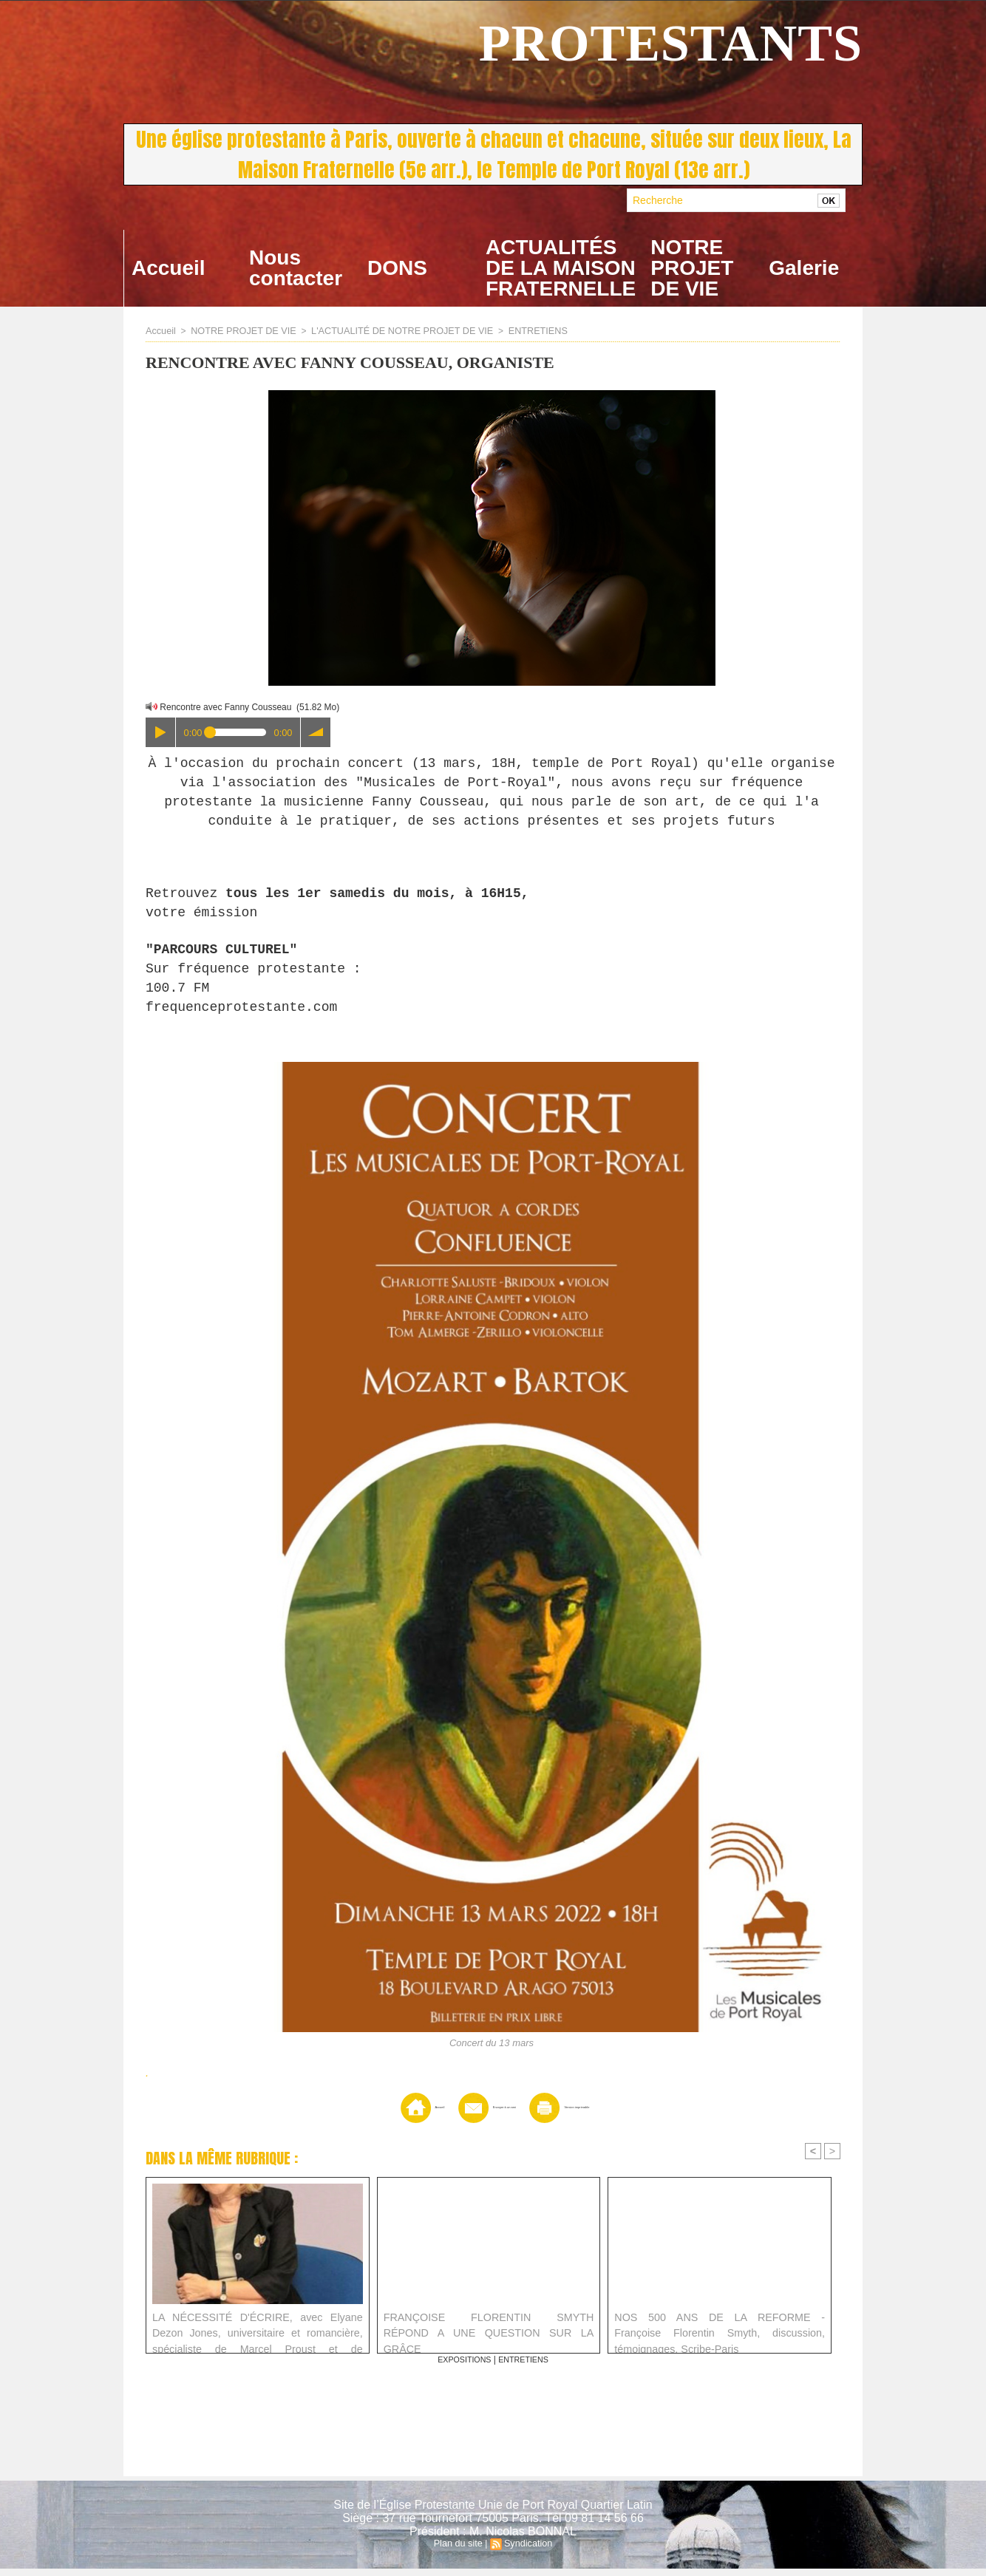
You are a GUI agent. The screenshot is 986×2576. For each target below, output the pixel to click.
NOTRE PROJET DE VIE (691, 268)
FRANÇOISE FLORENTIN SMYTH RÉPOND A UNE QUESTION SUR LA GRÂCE (489, 2332)
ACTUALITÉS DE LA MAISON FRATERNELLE (561, 268)
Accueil (168, 267)
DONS (397, 267)
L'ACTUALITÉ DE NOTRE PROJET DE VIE (391, 331)
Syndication (527, 2551)
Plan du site (459, 2551)
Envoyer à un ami (469, 2114)
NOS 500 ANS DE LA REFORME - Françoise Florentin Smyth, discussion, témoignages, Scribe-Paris (719, 2336)
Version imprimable (591, 2114)
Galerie (804, 267)
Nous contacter (295, 268)
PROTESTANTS (671, 43)
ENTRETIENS (520, 331)
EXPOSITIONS (461, 2367)
